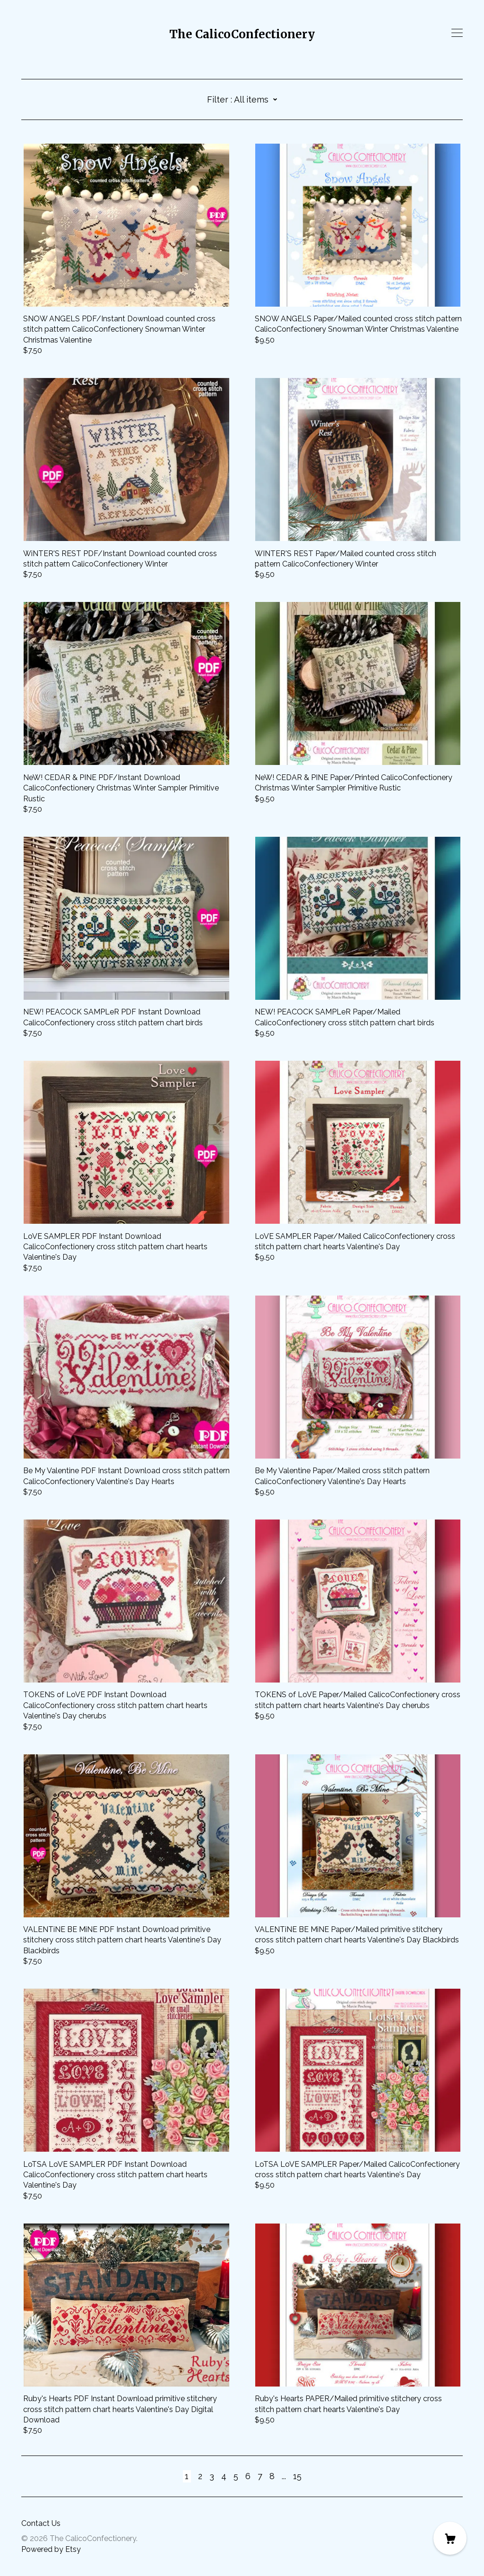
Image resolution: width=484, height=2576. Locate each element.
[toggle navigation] (457, 33)
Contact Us (40, 2523)
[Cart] (450, 2538)
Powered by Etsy (51, 2549)
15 (297, 2476)
